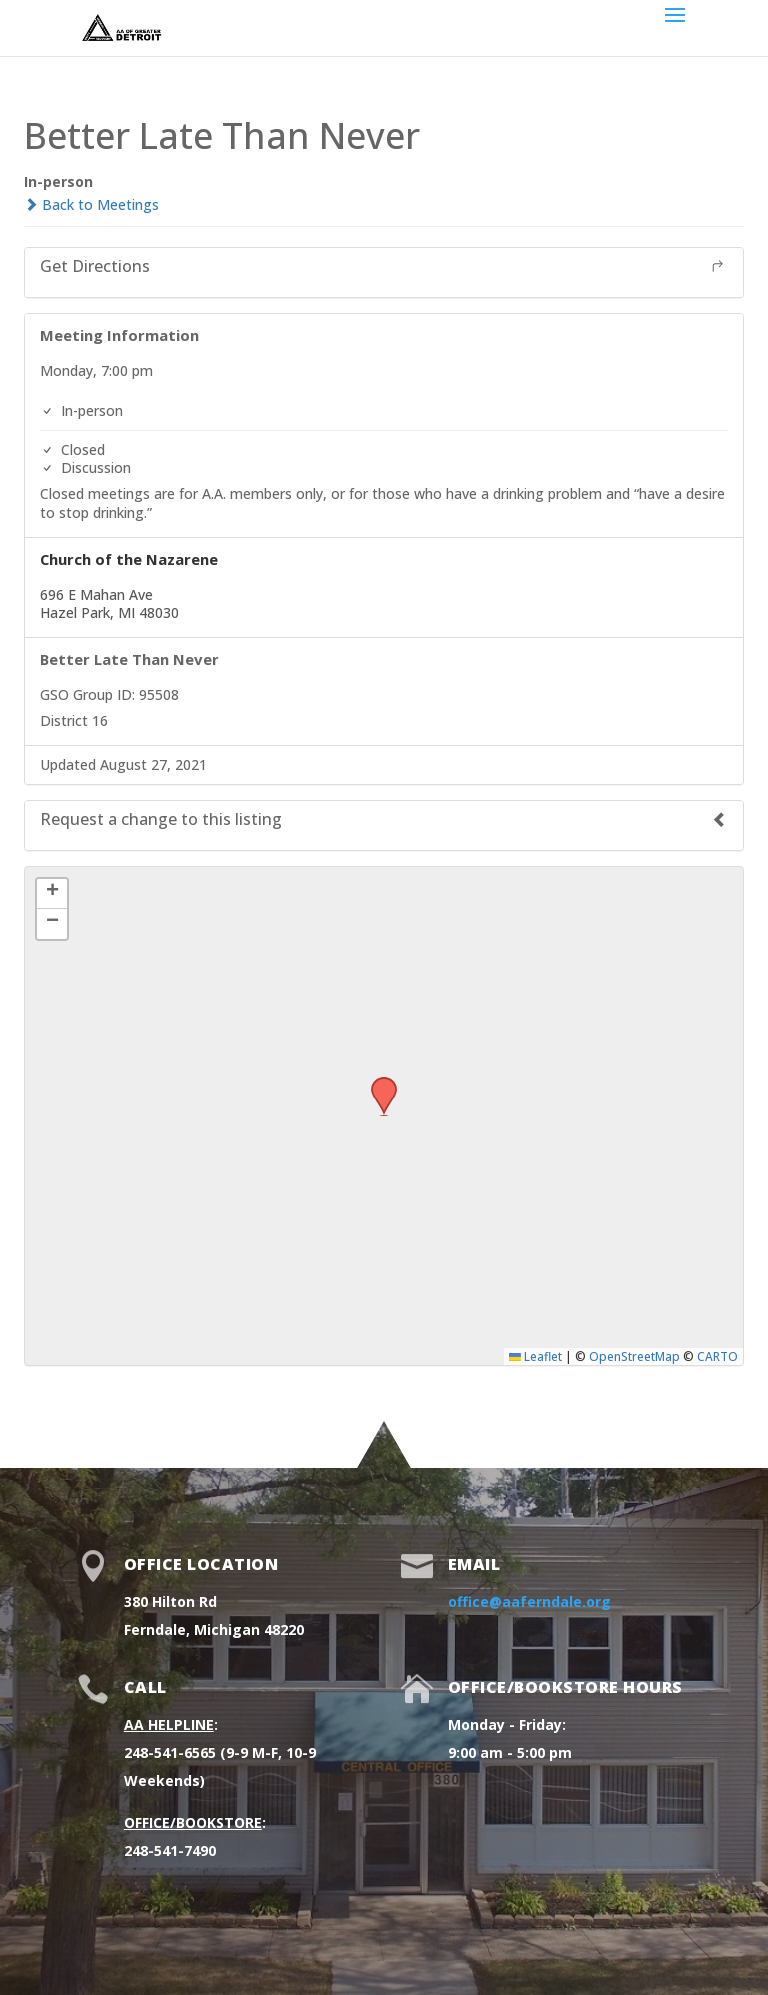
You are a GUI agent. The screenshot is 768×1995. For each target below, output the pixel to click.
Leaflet (535, 1356)
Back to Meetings (91, 204)
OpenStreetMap (634, 1356)
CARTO (717, 1356)
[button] (377, 1083)
